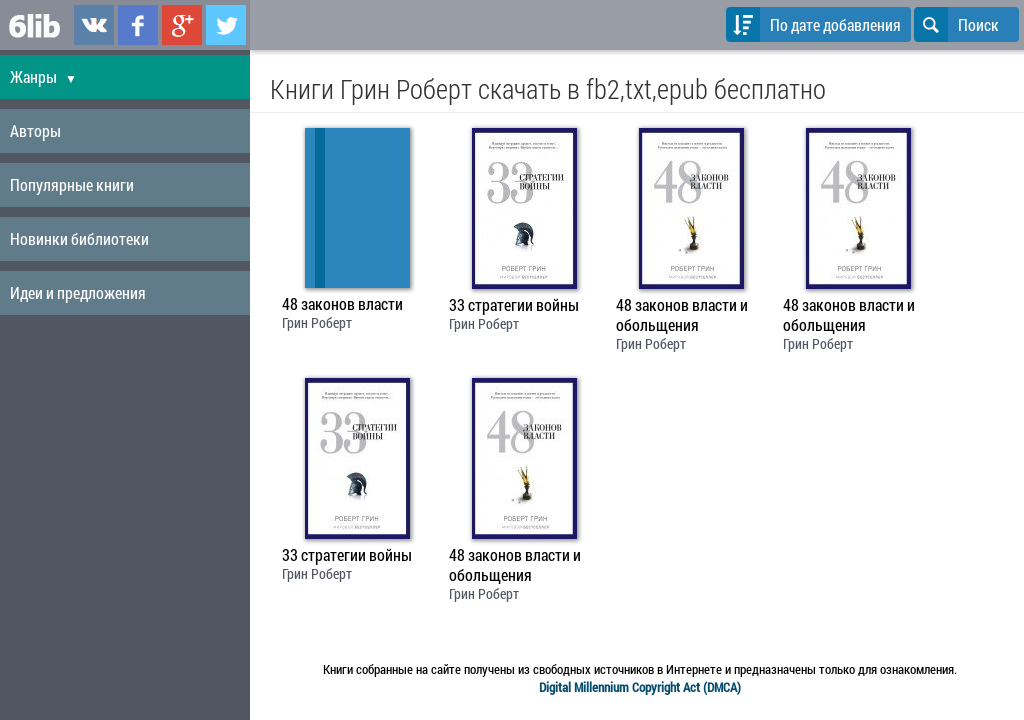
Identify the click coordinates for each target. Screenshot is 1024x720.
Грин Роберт (317, 322)
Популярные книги (72, 184)
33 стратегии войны (514, 305)
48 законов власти (342, 304)
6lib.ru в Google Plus (182, 25)
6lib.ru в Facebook (138, 25)
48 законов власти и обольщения (682, 315)
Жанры (43, 76)
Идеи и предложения (78, 292)
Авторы (35, 130)
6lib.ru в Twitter (226, 25)
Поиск (956, 24)
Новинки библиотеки (79, 238)
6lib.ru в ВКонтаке (94, 25)
